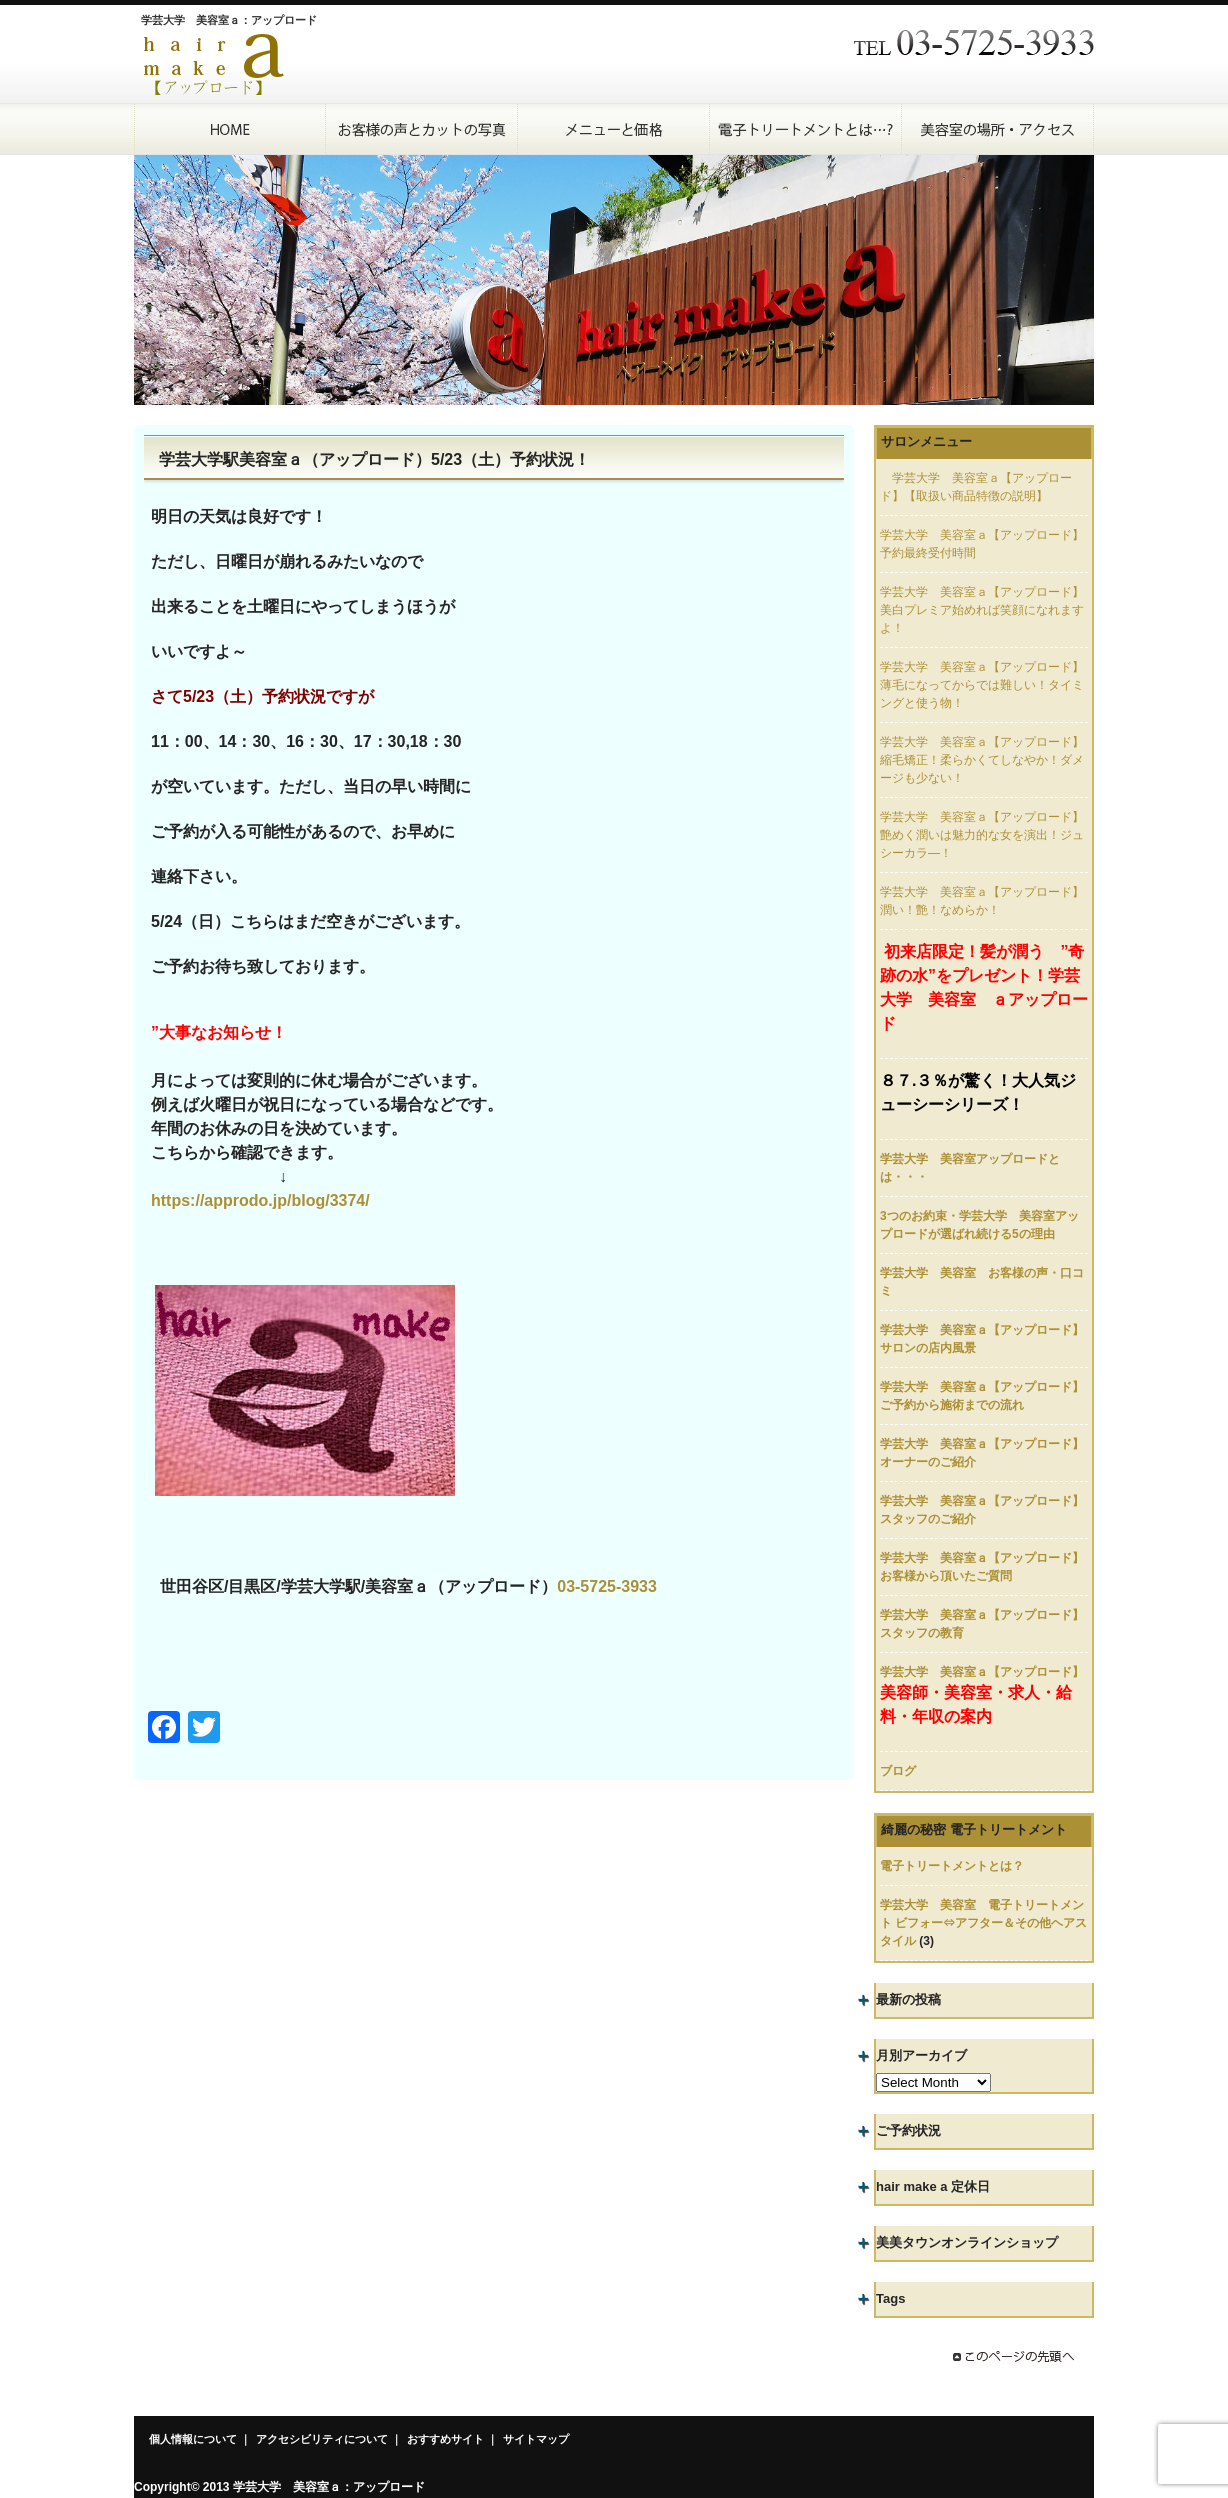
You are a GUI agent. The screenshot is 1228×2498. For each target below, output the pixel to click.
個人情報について (193, 2439)
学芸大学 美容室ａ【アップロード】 (982, 1672)
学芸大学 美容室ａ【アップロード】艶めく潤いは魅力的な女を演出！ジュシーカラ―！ (982, 835)
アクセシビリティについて (322, 2439)
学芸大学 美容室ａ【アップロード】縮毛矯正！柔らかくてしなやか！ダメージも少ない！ (982, 760)
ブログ (898, 1771)
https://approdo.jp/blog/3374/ (260, 1200)
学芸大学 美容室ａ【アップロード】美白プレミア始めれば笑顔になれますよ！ (982, 610)
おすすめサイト (445, 2439)
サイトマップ (536, 2439)
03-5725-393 (602, 1586)
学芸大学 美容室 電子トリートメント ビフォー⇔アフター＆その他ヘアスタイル (983, 1923)
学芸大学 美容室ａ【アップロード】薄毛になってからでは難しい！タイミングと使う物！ (982, 685)
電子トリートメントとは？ (952, 1866)
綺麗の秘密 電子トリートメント (974, 1829)
